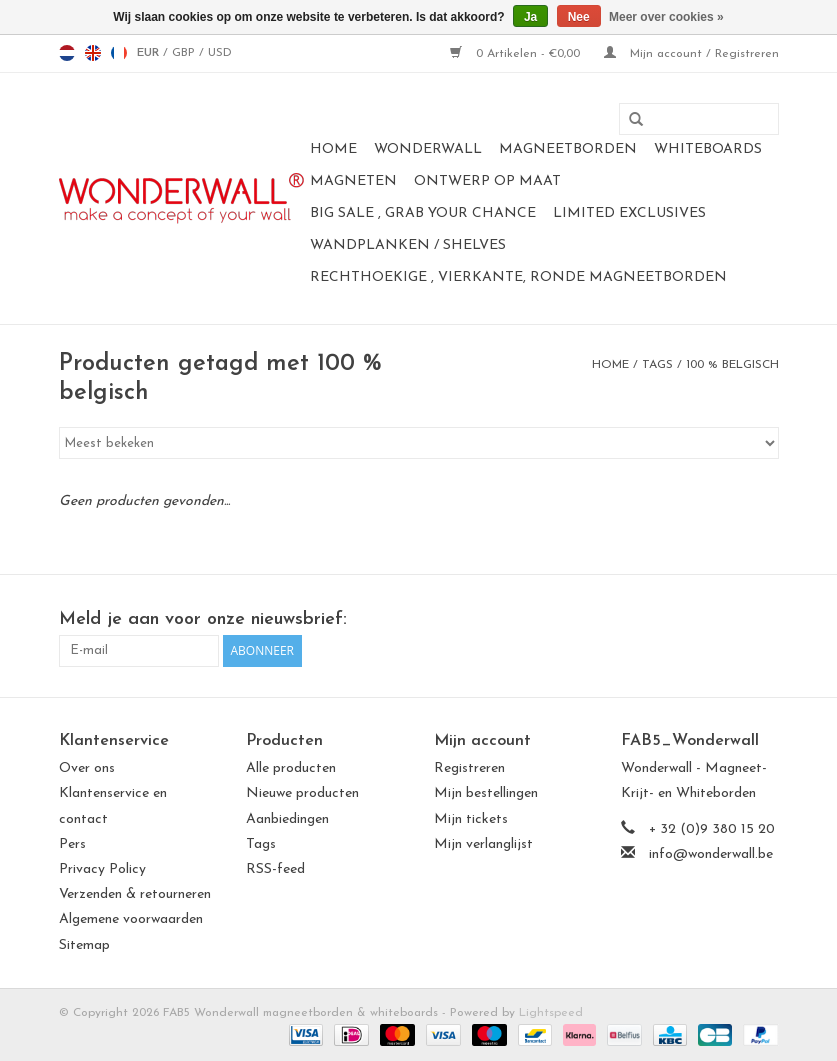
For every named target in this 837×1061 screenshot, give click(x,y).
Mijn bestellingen (486, 793)
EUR (150, 53)
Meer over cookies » (666, 17)
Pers (72, 844)
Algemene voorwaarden (131, 919)
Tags (657, 365)
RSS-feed (275, 869)
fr (119, 53)
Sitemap (84, 945)
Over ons (87, 768)
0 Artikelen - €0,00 (517, 54)
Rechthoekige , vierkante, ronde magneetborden (518, 277)
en (93, 53)
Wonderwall (428, 149)
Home (333, 149)
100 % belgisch (732, 365)
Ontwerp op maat (487, 181)
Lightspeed (551, 1013)
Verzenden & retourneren (135, 894)
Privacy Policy (102, 869)
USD (220, 53)
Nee (579, 17)
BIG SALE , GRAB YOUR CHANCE (423, 213)
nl (67, 53)
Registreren (469, 768)
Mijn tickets (471, 819)
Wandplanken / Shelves (408, 245)
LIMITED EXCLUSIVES (629, 213)
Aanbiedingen (287, 819)
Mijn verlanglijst (483, 844)
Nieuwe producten (302, 793)
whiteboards (708, 149)
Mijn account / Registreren (691, 54)
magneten (353, 181)
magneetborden (568, 149)
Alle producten (291, 768)
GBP (185, 53)
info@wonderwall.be (711, 854)
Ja (530, 17)
